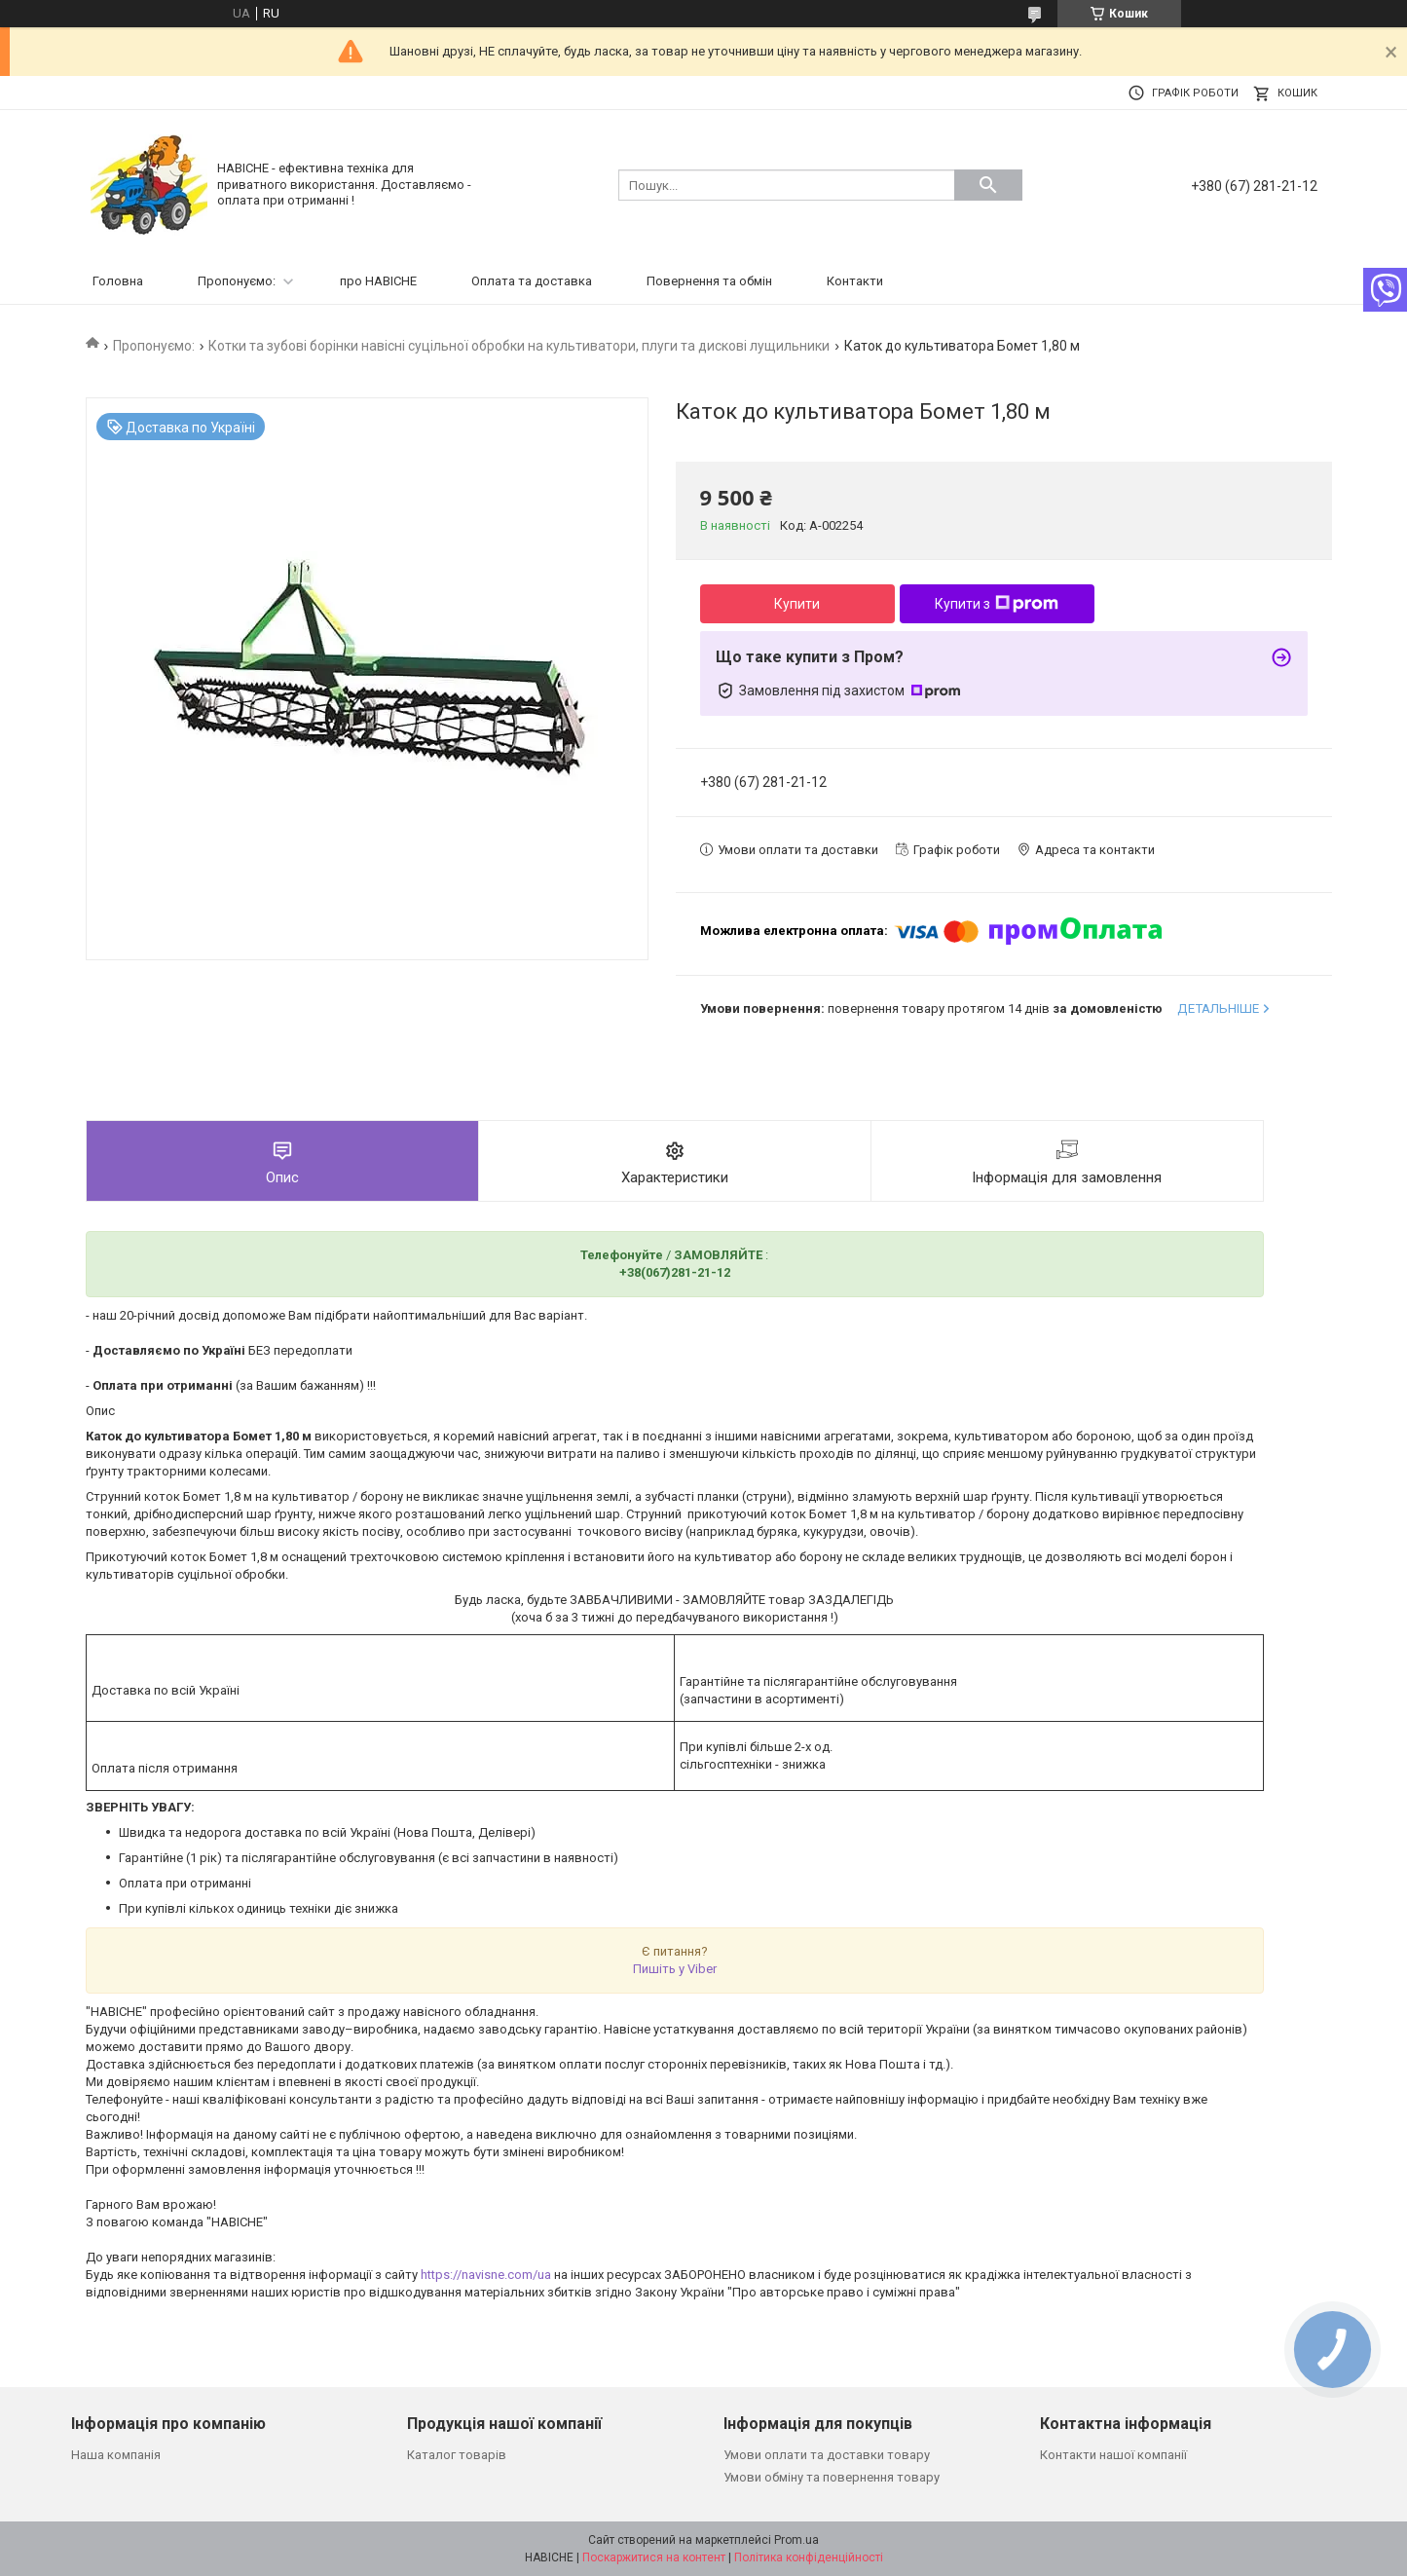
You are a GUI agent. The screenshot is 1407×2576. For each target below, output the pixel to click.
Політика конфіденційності (808, 2557)
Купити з (996, 604)
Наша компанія (116, 2454)
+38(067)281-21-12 (674, 1272)
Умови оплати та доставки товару (826, 2454)
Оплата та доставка (531, 281)
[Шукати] (988, 185)
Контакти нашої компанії (1113, 2454)
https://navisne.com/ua (486, 2274)
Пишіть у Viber (675, 1968)
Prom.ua (796, 2540)
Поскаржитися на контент (653, 2557)
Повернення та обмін (709, 281)
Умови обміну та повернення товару (831, 2477)
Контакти (855, 281)
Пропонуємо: (237, 281)
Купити (797, 604)
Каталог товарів (456, 2454)
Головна (118, 281)
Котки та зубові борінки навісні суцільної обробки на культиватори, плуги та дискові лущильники (519, 346)
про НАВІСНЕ (378, 281)
